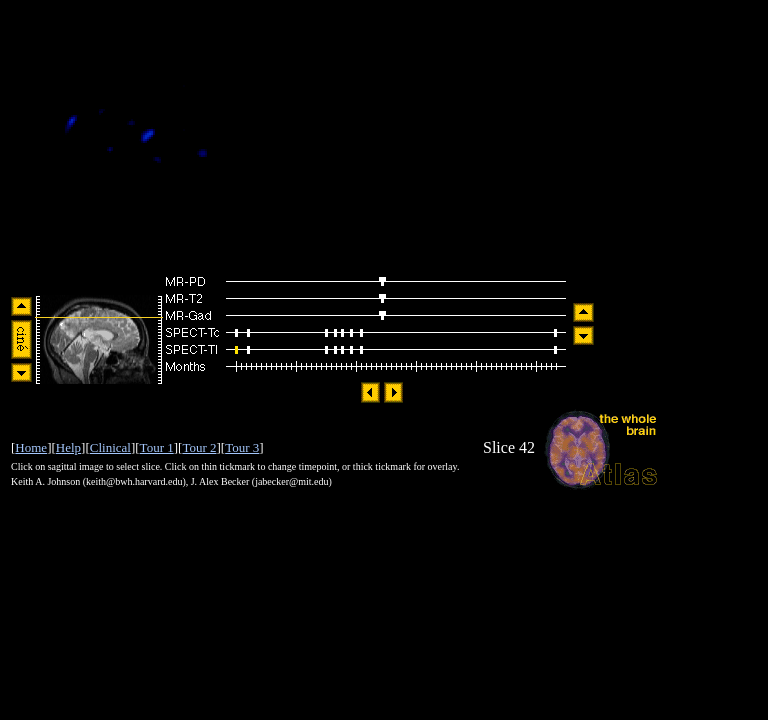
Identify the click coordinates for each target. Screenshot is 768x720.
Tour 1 (157, 447)
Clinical (110, 447)
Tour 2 (199, 447)
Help (68, 447)
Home (31, 447)
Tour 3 (242, 447)
